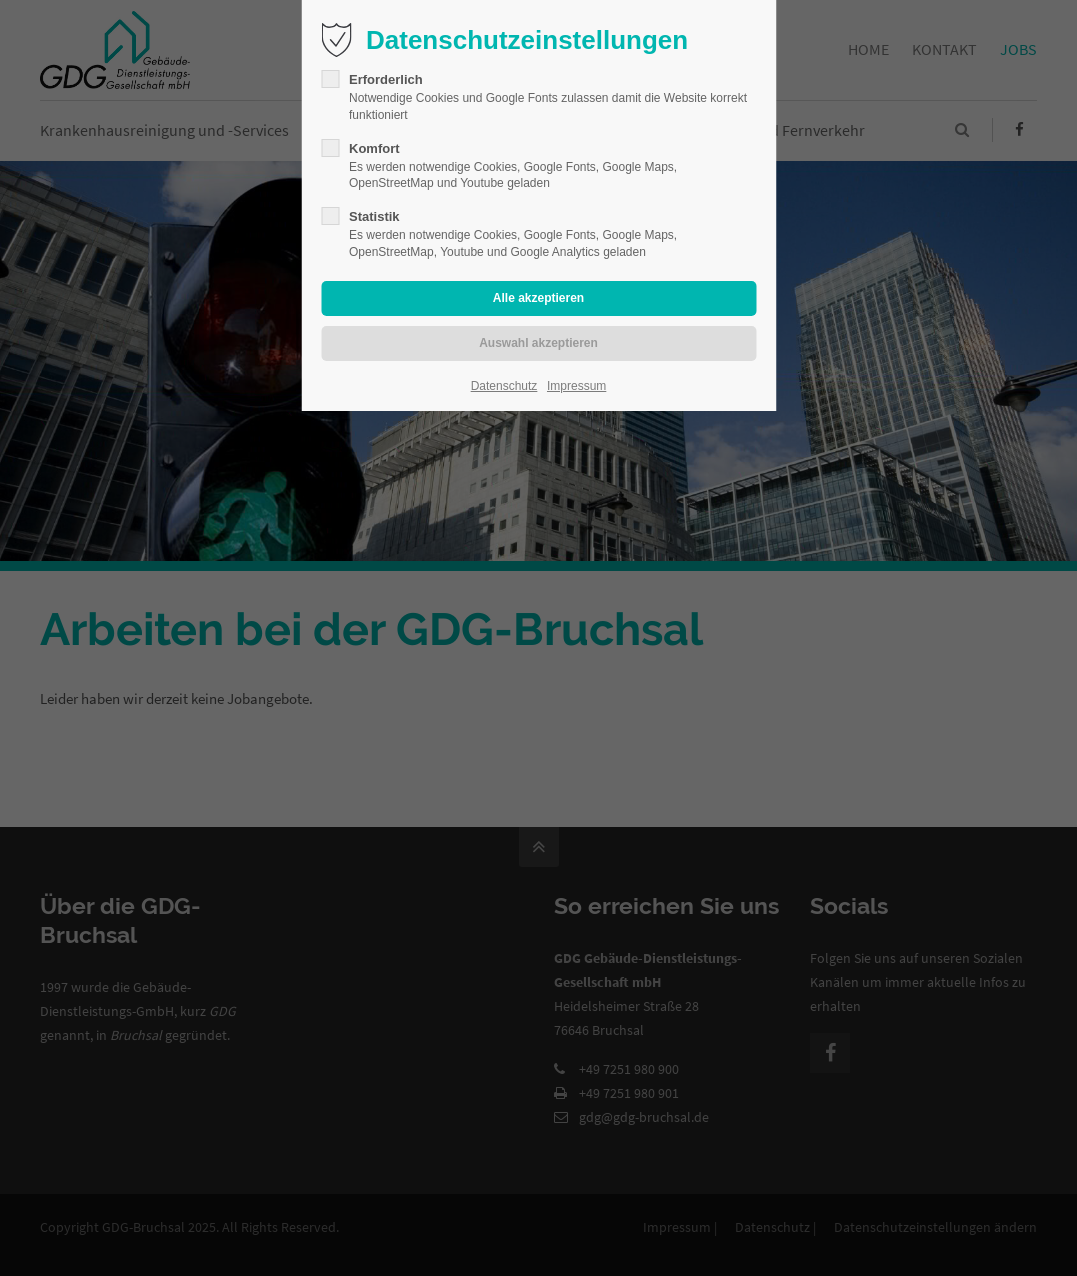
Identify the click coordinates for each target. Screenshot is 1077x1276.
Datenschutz (504, 386)
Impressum (576, 386)
